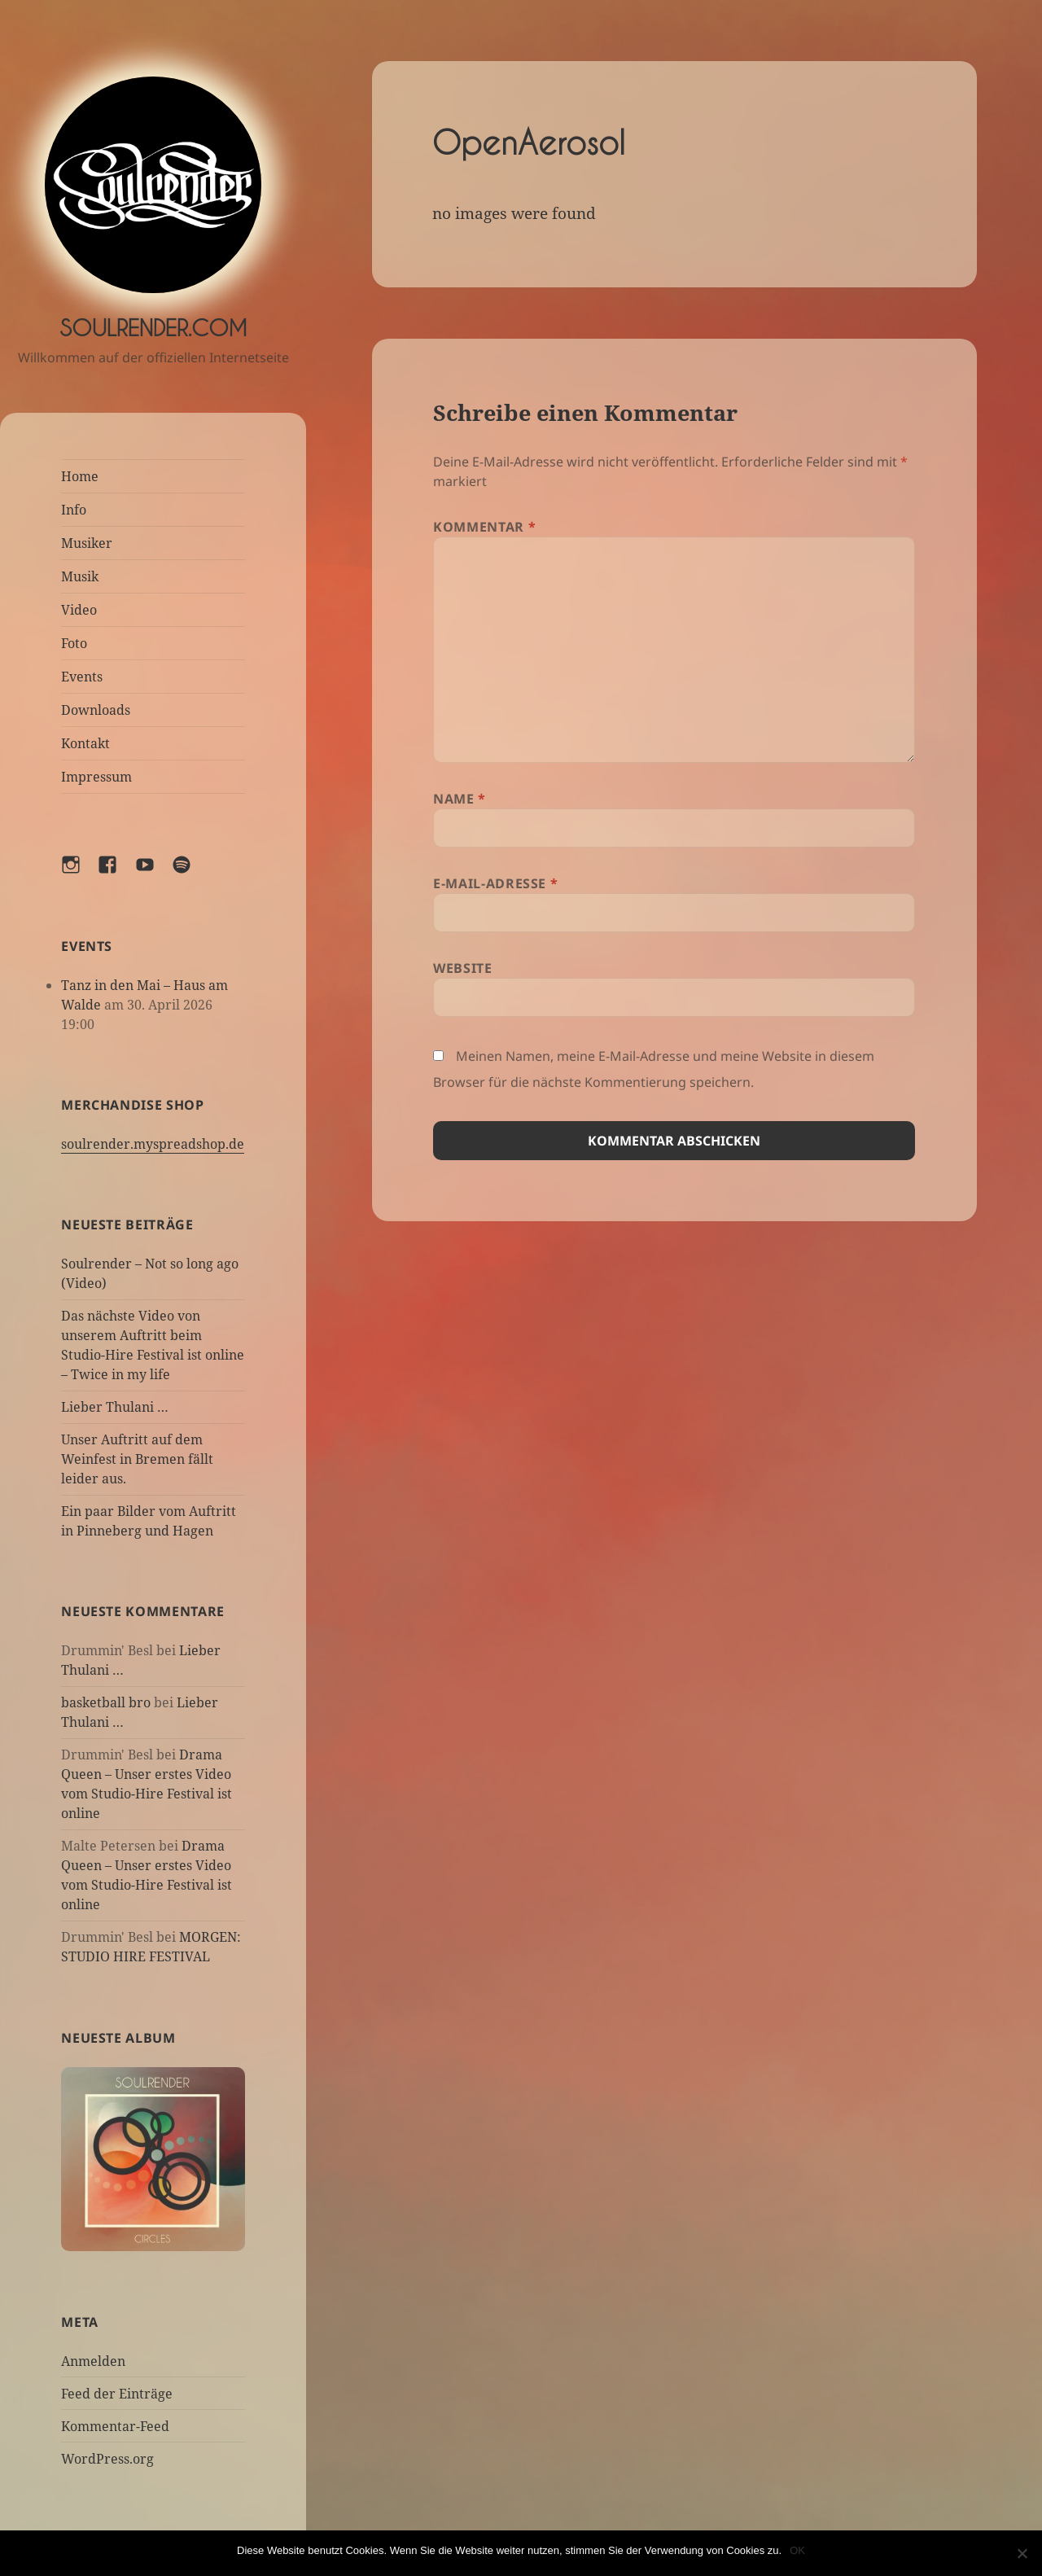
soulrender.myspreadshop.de (152, 1144)
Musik (80, 576)
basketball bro (106, 1702)
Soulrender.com (153, 327)
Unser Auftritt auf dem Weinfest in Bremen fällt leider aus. (137, 1458)
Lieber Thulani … (115, 1407)
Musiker (86, 543)
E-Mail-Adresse (495, 883)
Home (80, 476)
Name (459, 799)
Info (73, 510)
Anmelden (93, 2361)
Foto (74, 643)
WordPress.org (107, 2459)
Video (79, 610)
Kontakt (85, 743)
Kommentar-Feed (115, 2426)
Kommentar (484, 527)
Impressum (96, 777)
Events (82, 677)
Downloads (95, 710)
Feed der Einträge (117, 2394)
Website (462, 968)
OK (797, 2550)
